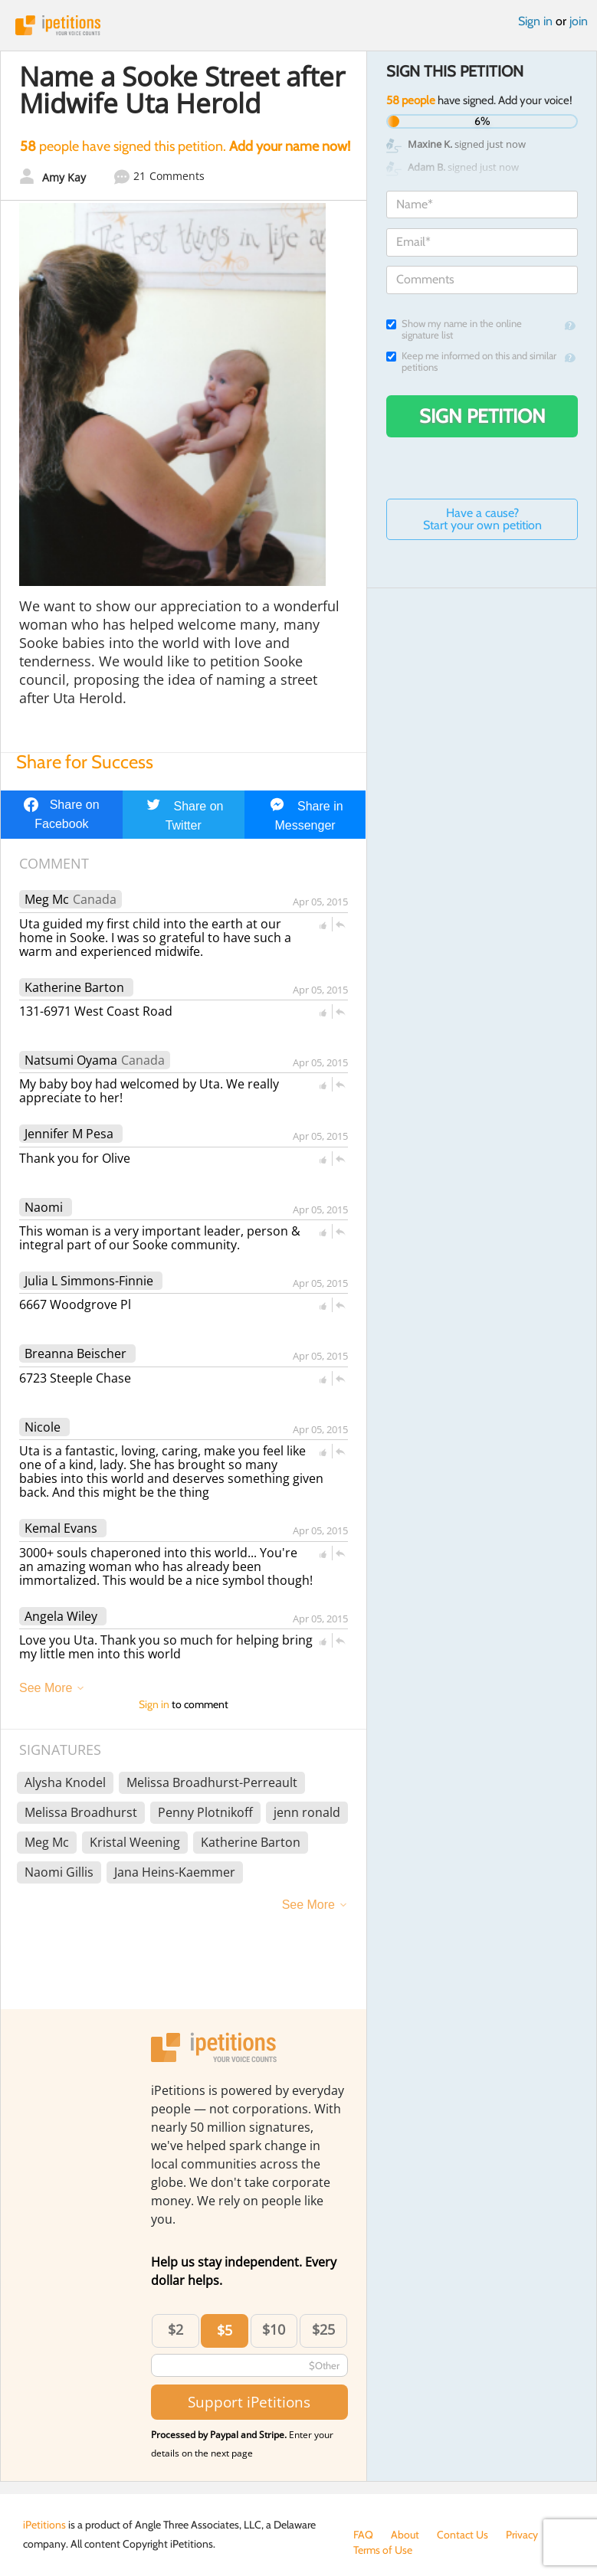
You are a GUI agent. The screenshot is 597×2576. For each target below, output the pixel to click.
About (405, 2535)
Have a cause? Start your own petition (482, 519)
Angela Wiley (61, 1616)
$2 (175, 2329)
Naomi (44, 1207)
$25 (323, 2329)
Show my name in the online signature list (454, 329)
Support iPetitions (249, 2401)
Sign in (535, 21)
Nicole (43, 1427)
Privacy (522, 2535)
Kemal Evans (61, 1528)
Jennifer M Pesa (69, 1134)
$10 (273, 2329)
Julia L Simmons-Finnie (89, 1281)
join (578, 21)
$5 (224, 2330)
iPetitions (298, 25)
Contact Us (462, 2535)
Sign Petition (482, 415)
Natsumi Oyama (71, 1060)
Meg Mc (47, 899)
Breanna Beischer (75, 1353)
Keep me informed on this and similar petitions (471, 361)
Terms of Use (382, 2550)
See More (45, 1687)
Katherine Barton (74, 987)
